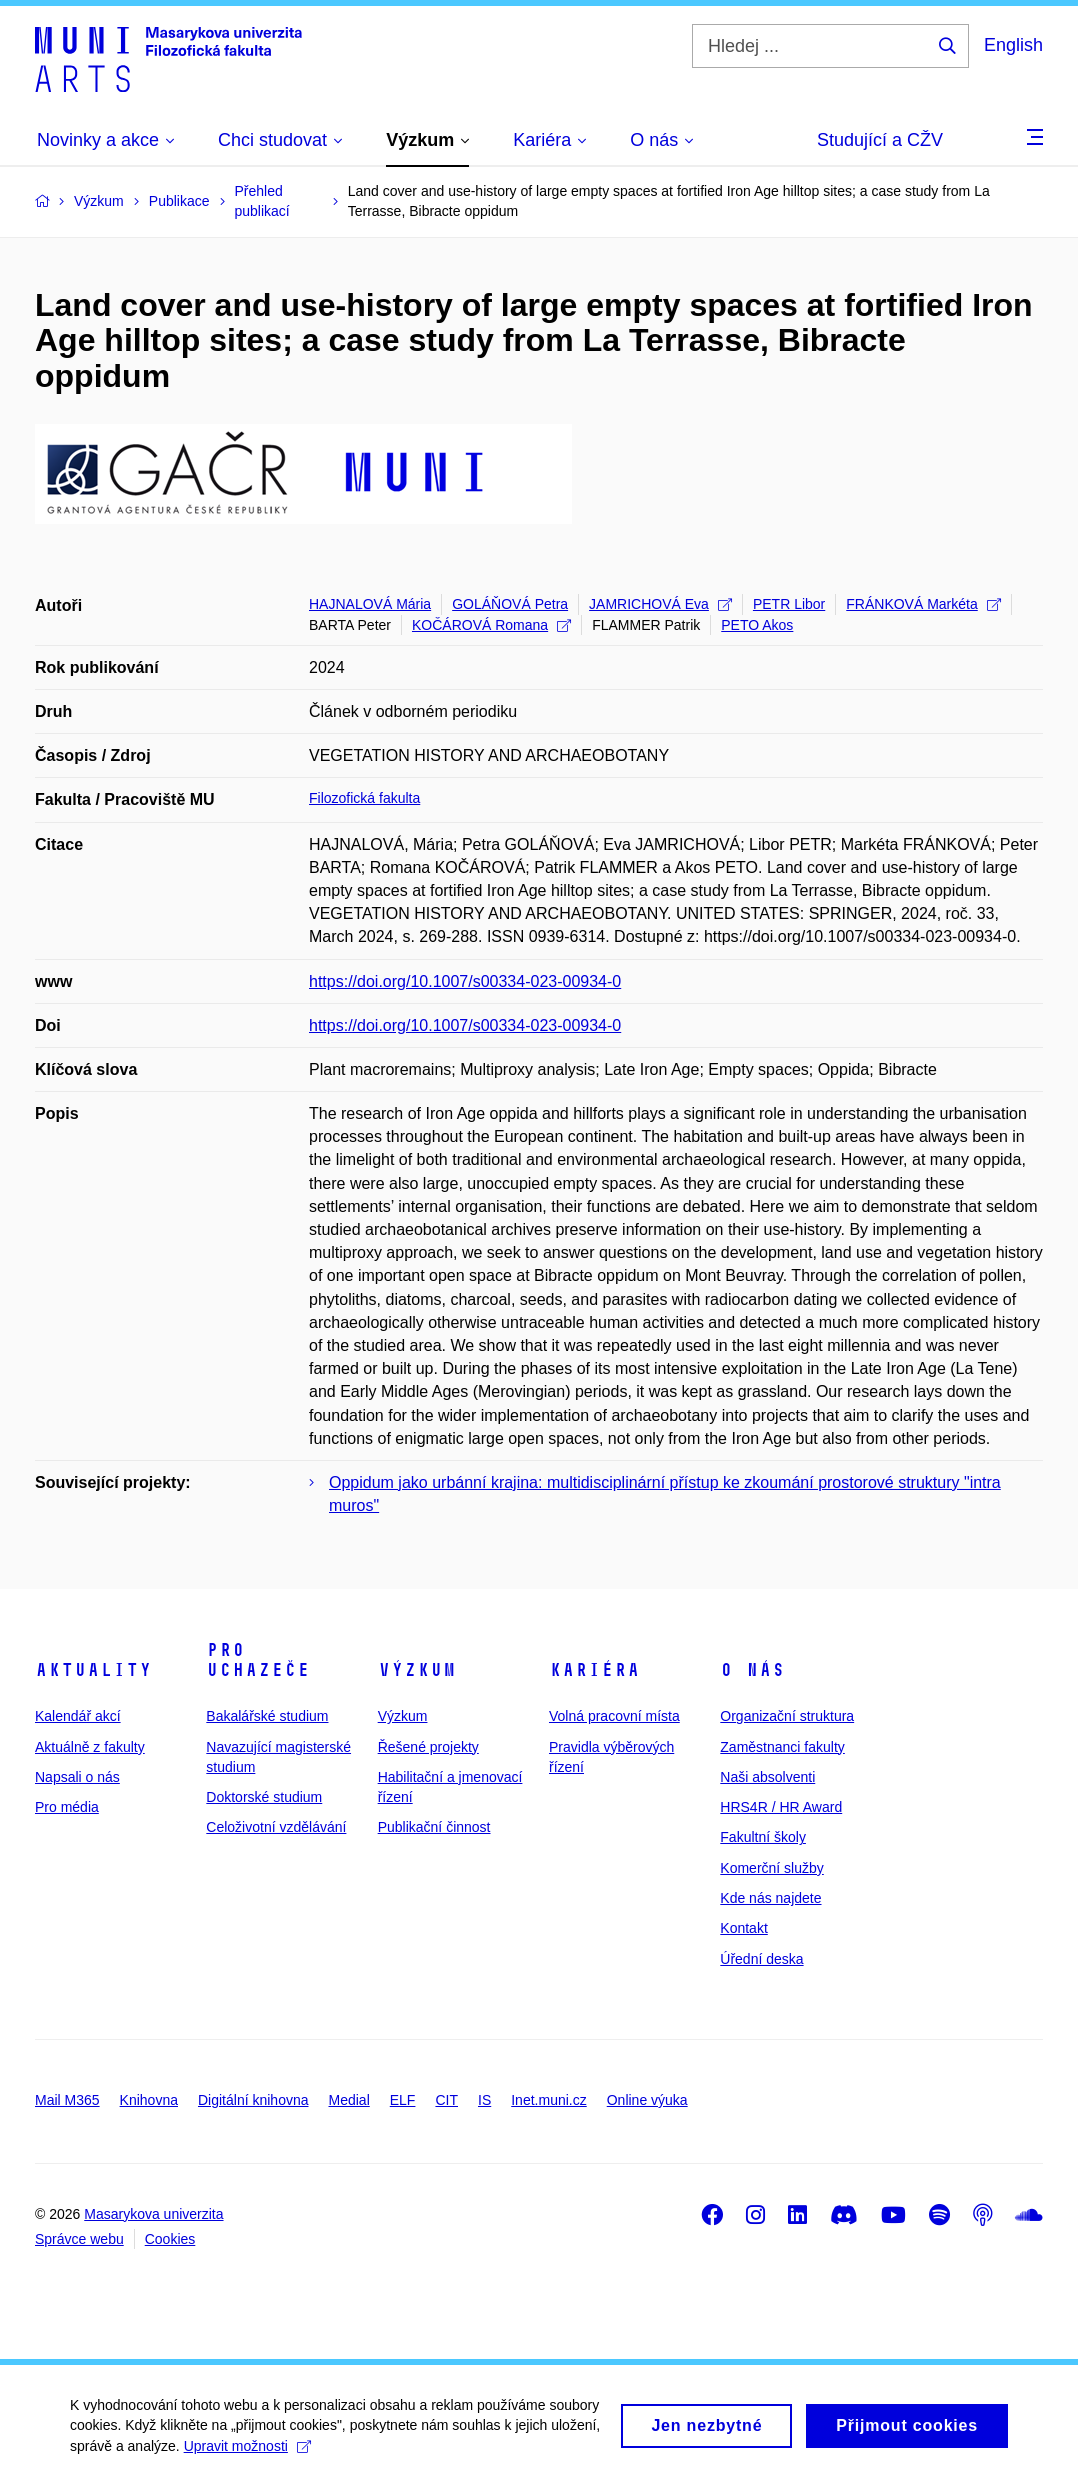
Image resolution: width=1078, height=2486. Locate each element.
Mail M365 (67, 2100)
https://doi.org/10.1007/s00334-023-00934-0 (465, 981)
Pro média (67, 1807)
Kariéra (594, 1670)
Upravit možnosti (247, 2451)
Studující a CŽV (880, 140)
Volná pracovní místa (614, 1716)
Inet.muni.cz (548, 2100)
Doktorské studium (264, 1797)
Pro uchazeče (258, 1660)
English (1013, 45)
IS (484, 2100)
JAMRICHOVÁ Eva (660, 604)
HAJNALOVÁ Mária (370, 604)
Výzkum (417, 1670)
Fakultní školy (763, 1837)
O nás (752, 1670)
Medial (349, 2100)
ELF (403, 2100)
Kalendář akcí (78, 1716)
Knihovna (149, 2100)
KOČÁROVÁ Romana (491, 625)
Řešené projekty (428, 1747)
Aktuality (93, 1670)
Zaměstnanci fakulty (782, 1747)
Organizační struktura (787, 1716)
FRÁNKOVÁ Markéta (923, 604)
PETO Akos (757, 625)
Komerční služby (771, 1868)
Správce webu (79, 2239)
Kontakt (743, 1928)
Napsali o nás (77, 1777)
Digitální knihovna (253, 2100)
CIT (446, 2100)
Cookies (170, 2239)
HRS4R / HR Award (781, 1807)
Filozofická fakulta (364, 798)
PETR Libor (789, 604)
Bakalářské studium (267, 1716)
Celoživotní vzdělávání (276, 1827)
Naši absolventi (767, 1777)
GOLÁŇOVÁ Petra (510, 604)
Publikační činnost (434, 1827)
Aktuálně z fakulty (90, 1747)
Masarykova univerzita (153, 2214)
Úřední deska (761, 1959)
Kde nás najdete (770, 1898)
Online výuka (647, 2100)
